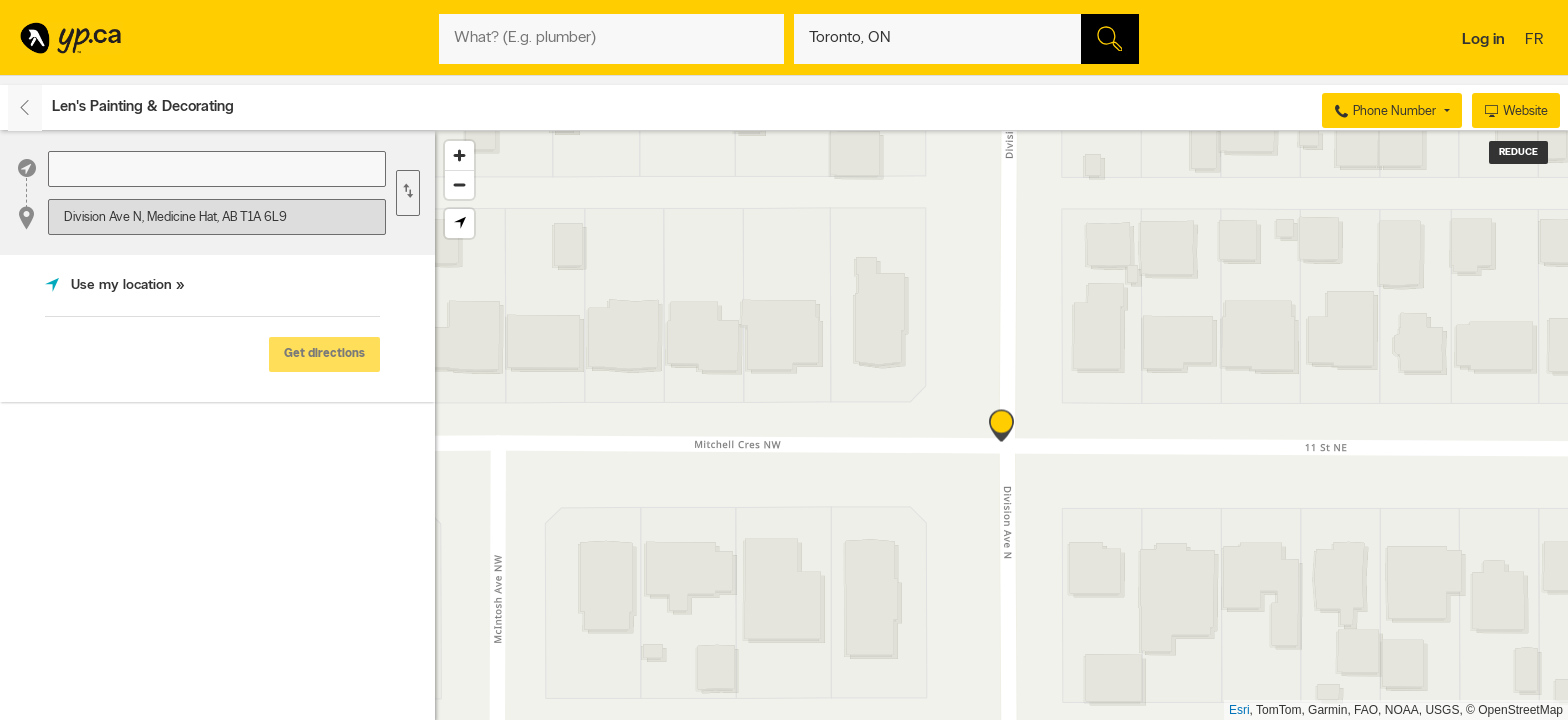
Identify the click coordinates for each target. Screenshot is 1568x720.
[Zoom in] (459, 155)
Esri (1239, 710)
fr (1536, 41)
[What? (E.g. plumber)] (611, 39)
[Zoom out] (459, 184)
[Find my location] (459, 223)
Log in (1483, 40)
